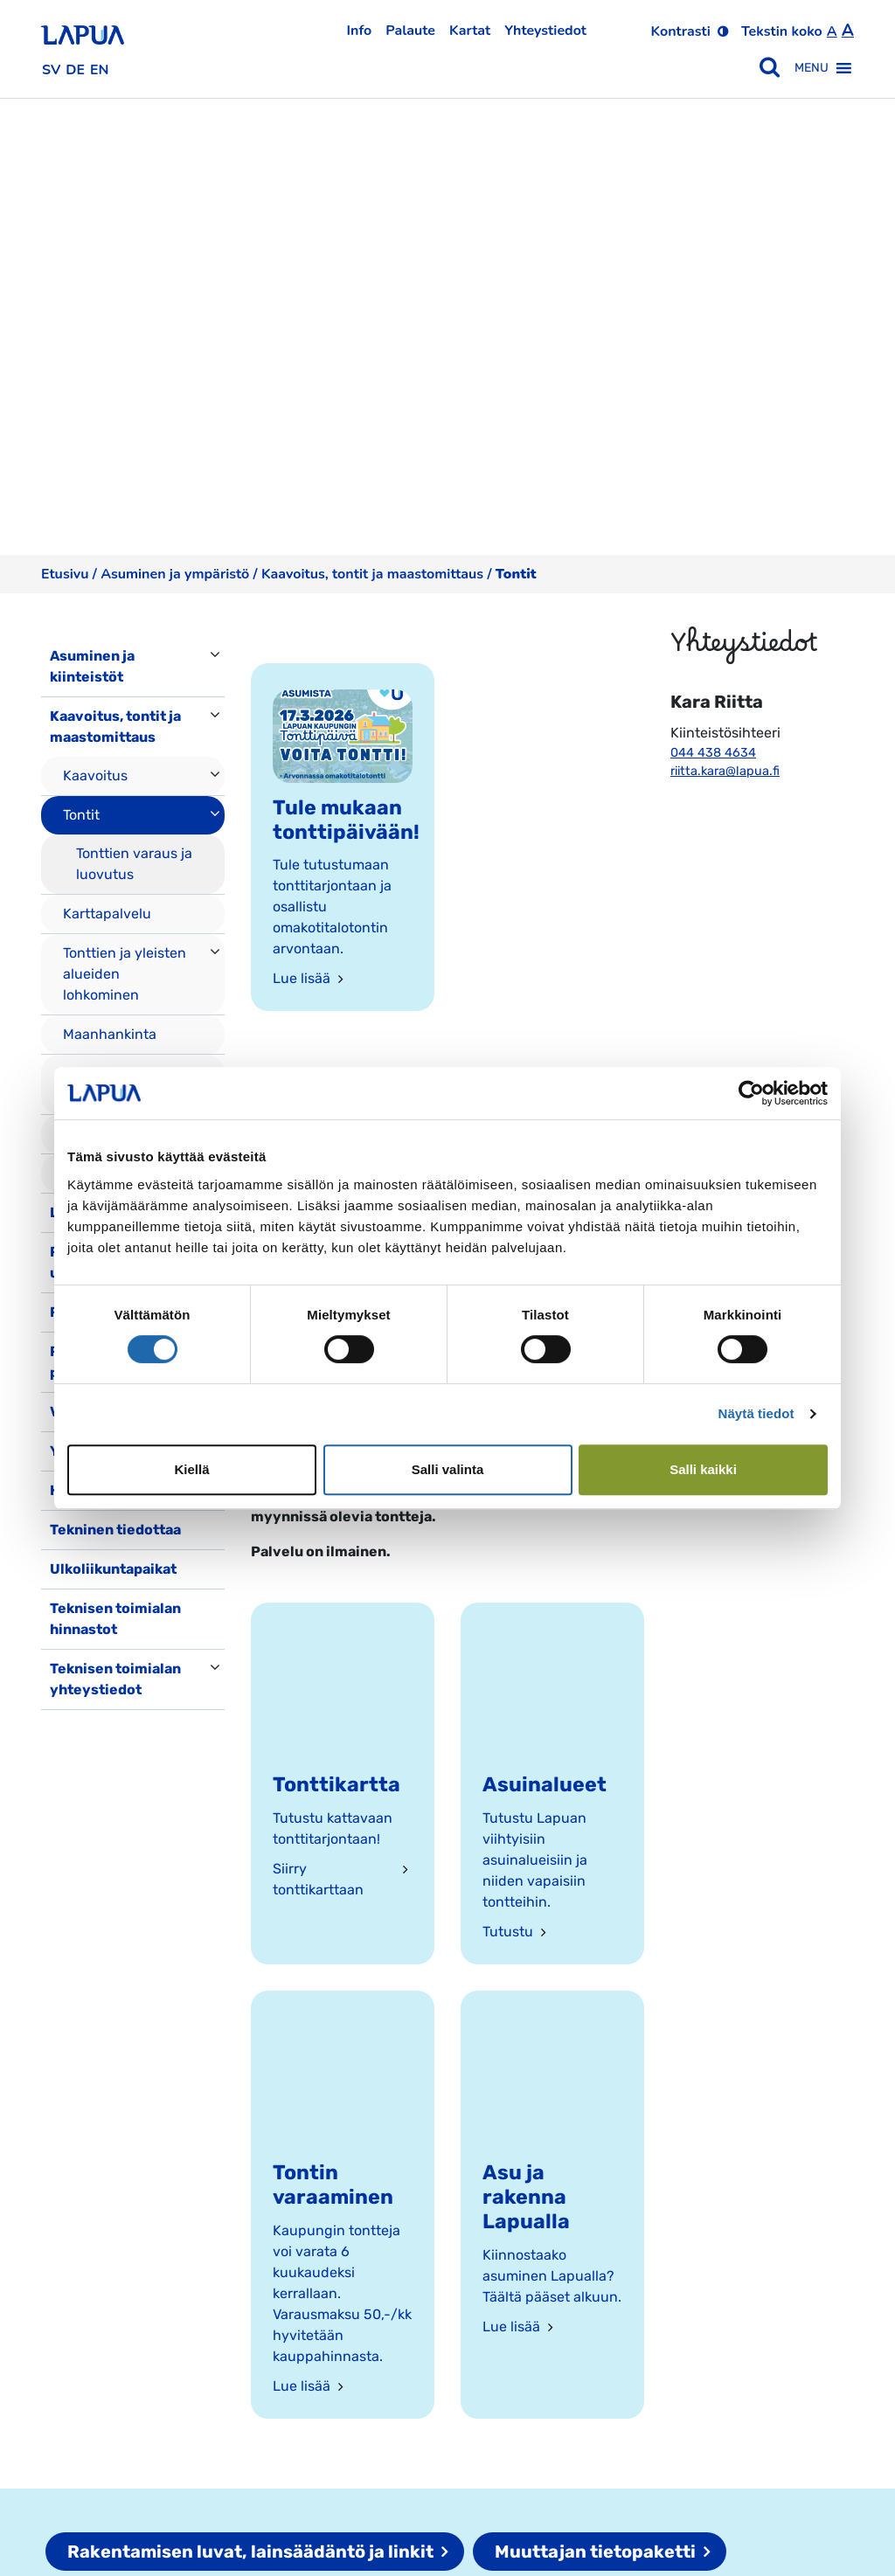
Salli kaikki (703, 1469)
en (99, 70)
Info (359, 30)
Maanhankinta (109, 1034)
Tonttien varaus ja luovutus (134, 864)
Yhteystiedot (545, 30)
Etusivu (64, 574)
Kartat (469, 30)
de (75, 70)
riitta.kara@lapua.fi (725, 771)
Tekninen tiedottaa (115, 1529)
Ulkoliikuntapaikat (113, 1569)
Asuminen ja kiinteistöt (92, 666)
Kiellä (191, 1469)
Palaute (410, 30)
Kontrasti (681, 31)
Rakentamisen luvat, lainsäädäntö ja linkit (250, 2551)
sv (51, 70)
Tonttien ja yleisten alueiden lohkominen (124, 974)
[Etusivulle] (82, 29)
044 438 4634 (713, 752)
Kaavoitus (95, 775)
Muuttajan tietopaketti (595, 2551)
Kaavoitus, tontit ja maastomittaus (372, 574)
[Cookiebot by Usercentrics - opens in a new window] (751, 1093)
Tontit (81, 815)
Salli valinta (448, 1469)
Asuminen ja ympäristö (175, 574)
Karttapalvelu (107, 913)
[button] (811, 68)
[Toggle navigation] (65, 1727)
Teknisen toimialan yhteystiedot (115, 1679)
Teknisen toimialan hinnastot (115, 1619)
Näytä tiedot (756, 1413)
